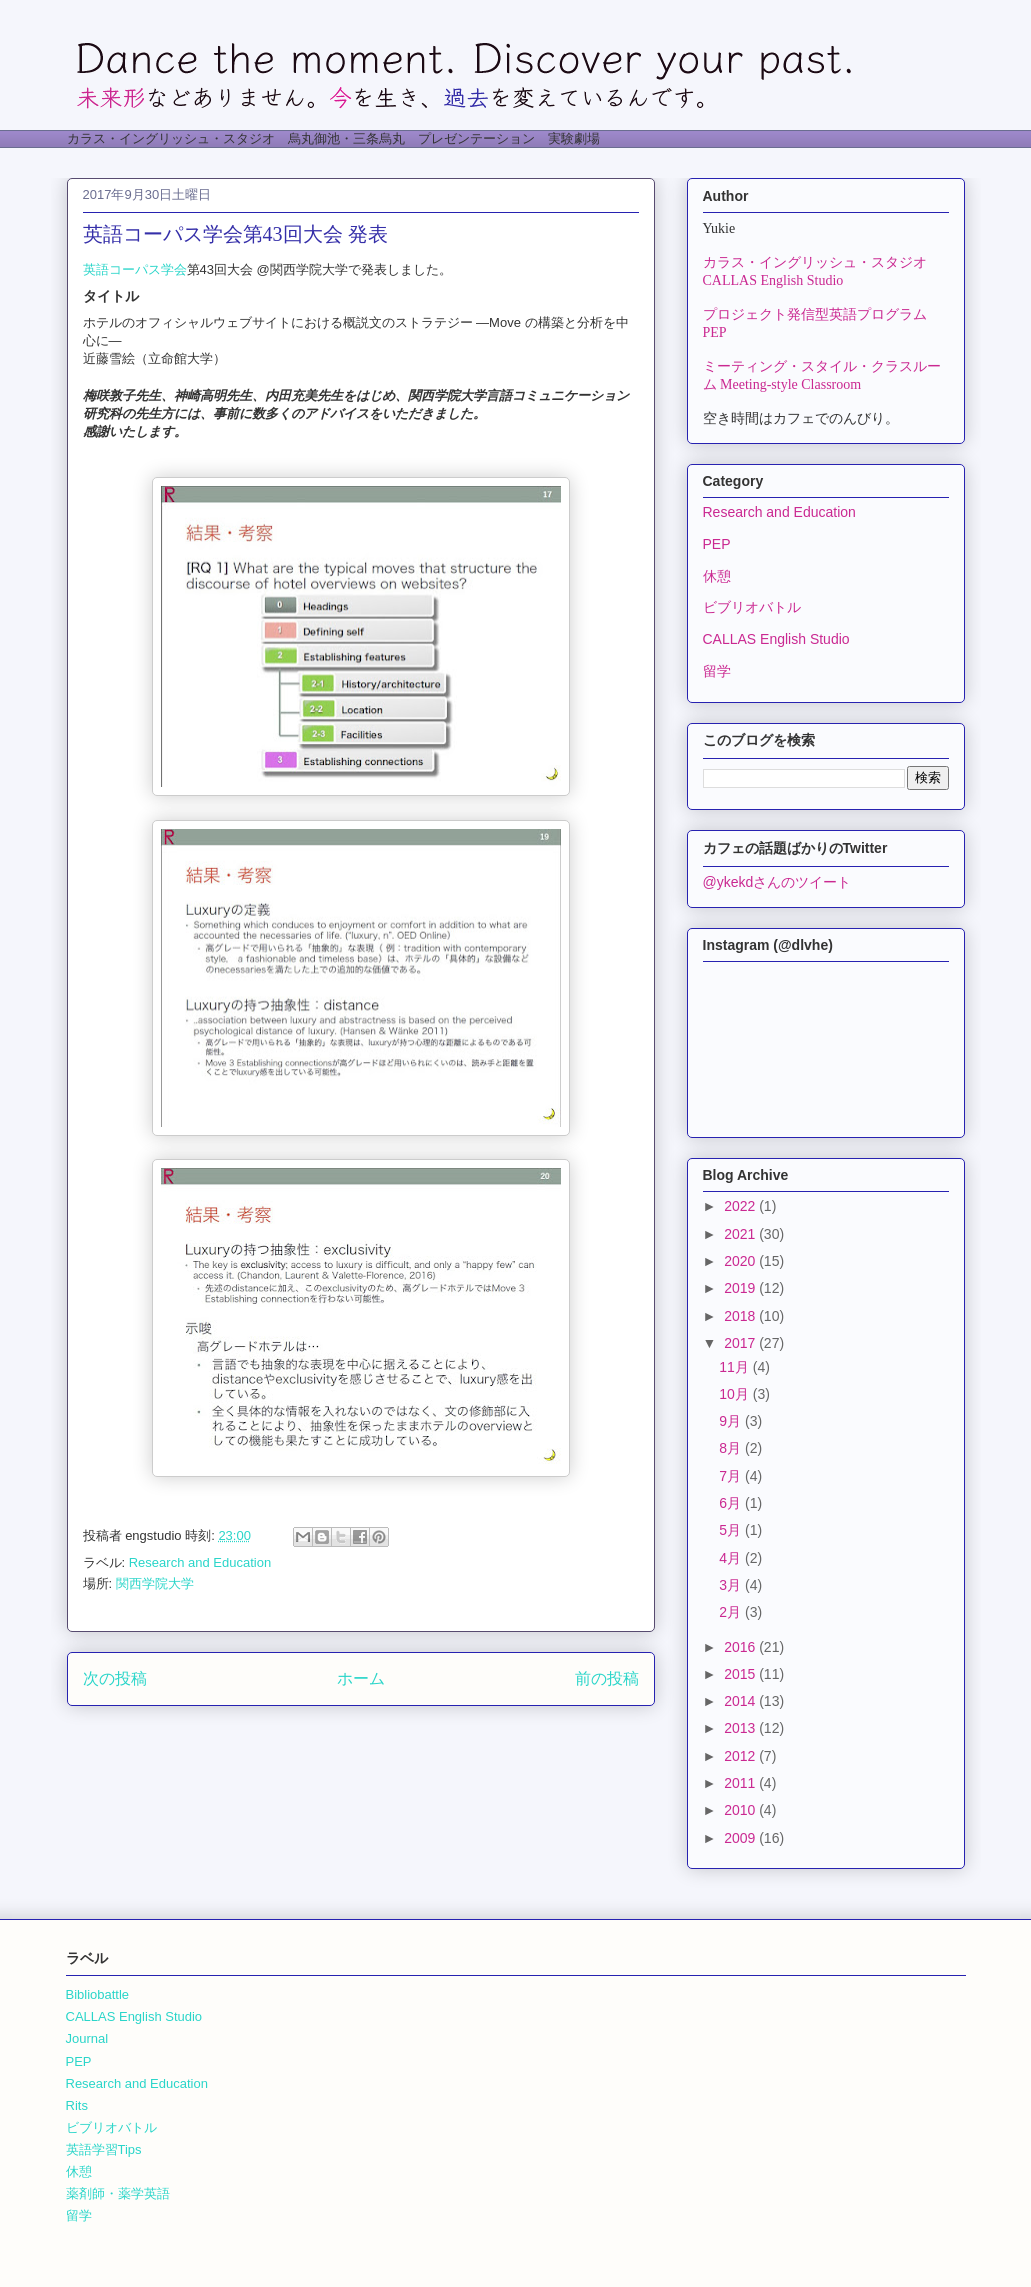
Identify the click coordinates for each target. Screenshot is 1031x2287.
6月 (732, 1503)
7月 (732, 1476)
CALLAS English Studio (776, 639)
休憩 (717, 576)
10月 (735, 1394)
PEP (717, 544)
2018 (741, 1316)
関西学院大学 (155, 1583)
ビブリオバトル (752, 607)
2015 (741, 1674)
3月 (732, 1585)
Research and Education (200, 1562)
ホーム (361, 1678)
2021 (741, 1234)
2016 (741, 1647)
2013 (741, 1728)
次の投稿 (115, 1678)
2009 (741, 1838)
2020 (741, 1261)
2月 (732, 1612)
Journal (87, 2038)
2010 (741, 1810)
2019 (741, 1288)
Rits (77, 2105)
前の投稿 (607, 1678)
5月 (732, 1530)
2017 (741, 1343)
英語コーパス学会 (135, 269)
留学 (717, 671)
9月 (732, 1421)
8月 (732, 1448)
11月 (735, 1367)
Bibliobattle (98, 1994)
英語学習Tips (104, 2149)
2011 (741, 1783)
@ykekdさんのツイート (777, 882)
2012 (741, 1756)
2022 (741, 1206)
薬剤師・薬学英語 (118, 2193)
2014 (741, 1701)
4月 (732, 1558)
